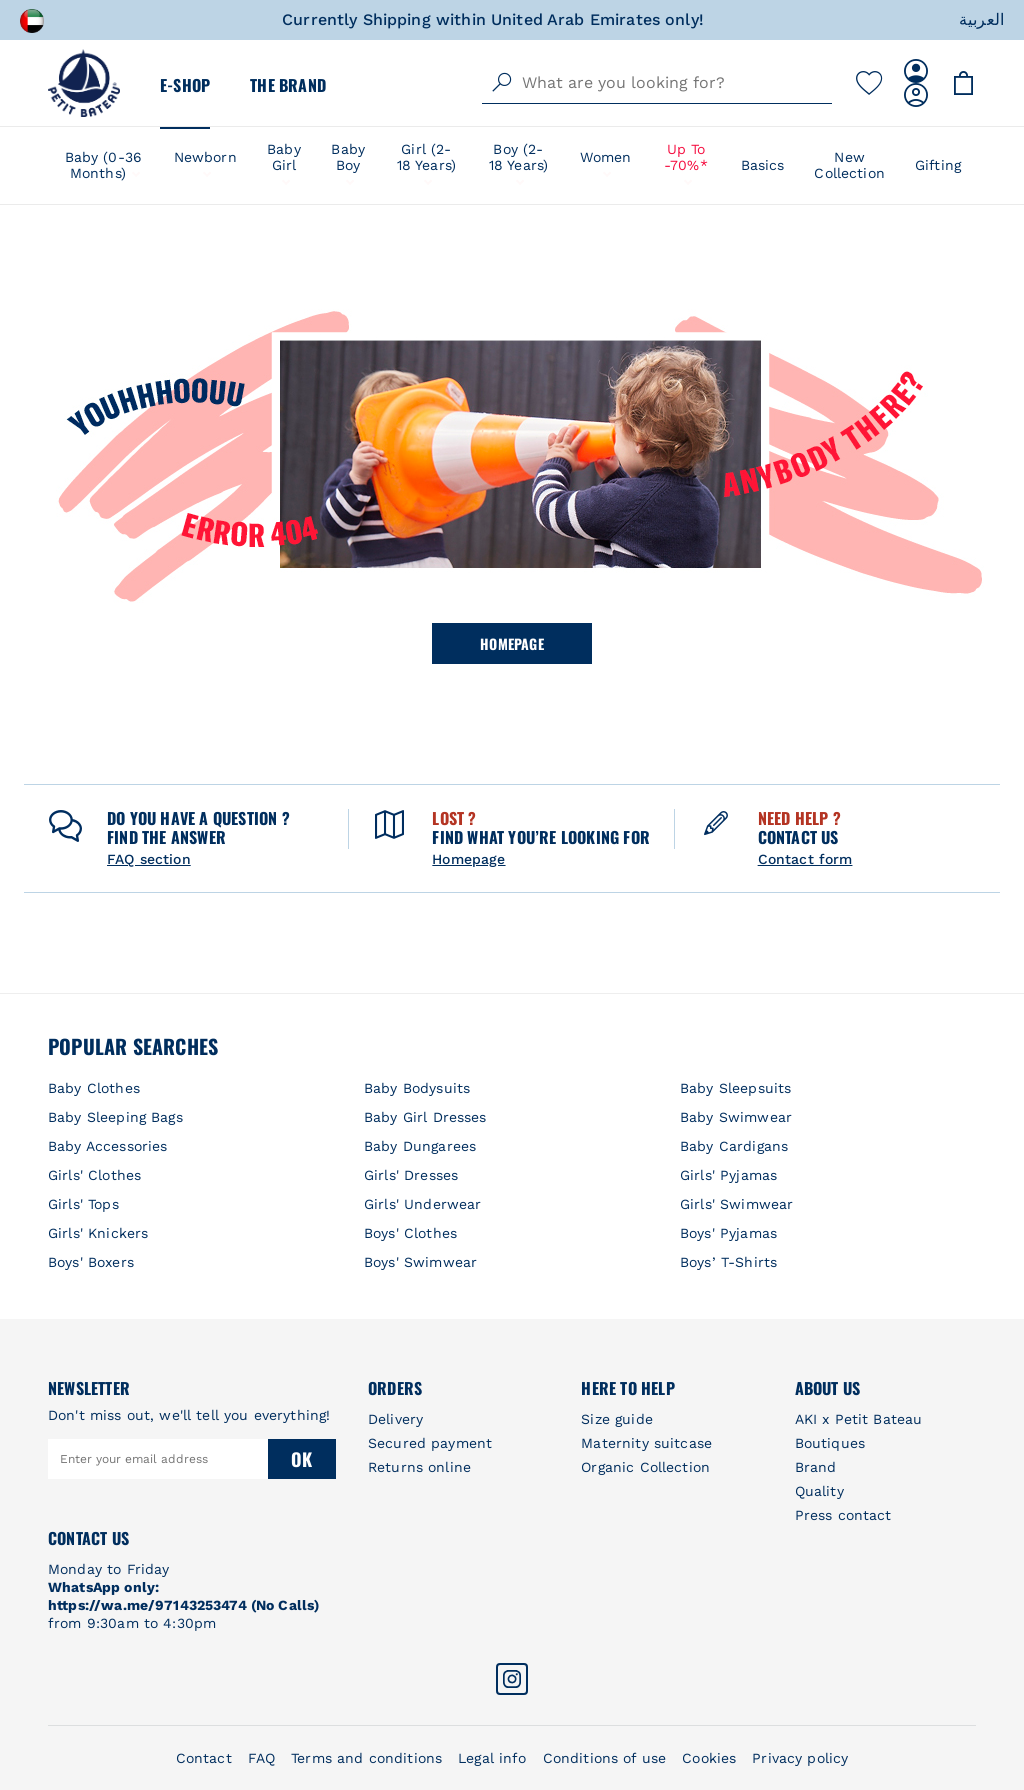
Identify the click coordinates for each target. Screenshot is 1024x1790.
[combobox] (657, 83)
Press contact (843, 1515)
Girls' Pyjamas (728, 1175)
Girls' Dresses (411, 1175)
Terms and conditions (366, 1758)
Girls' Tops (83, 1204)
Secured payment (430, 1443)
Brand (816, 1467)
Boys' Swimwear (420, 1262)
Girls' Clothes (94, 1175)
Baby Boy (348, 157)
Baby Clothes (94, 1088)
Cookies (709, 1758)
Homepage (512, 643)
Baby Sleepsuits (735, 1088)
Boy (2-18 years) (518, 157)
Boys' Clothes (410, 1233)
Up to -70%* (686, 157)
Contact (204, 1758)
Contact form (805, 859)
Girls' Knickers (98, 1233)
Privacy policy (800, 1758)
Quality (819, 1491)
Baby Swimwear (736, 1117)
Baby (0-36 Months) (104, 165)
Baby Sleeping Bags (115, 1117)
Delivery (395, 1419)
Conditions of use (605, 1758)
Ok (301, 1459)
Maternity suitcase (646, 1443)
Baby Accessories (107, 1146)
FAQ (261, 1758)
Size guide (617, 1419)
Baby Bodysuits (417, 1088)
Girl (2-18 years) (426, 157)
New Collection (849, 165)
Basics (763, 165)
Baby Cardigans (734, 1146)
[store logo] (84, 83)
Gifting (938, 165)
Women (606, 157)
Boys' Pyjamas (728, 1233)
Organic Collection (645, 1467)
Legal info (492, 1758)
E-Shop (185, 85)
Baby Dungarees (420, 1146)
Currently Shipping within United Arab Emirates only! (493, 19)
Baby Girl (284, 157)
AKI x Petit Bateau (859, 1419)
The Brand (288, 85)
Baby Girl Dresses (425, 1117)
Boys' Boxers (91, 1262)
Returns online (419, 1467)
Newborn (205, 157)
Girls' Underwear (422, 1204)
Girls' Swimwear (736, 1204)
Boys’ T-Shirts (728, 1262)
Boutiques (830, 1443)
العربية (981, 19)
